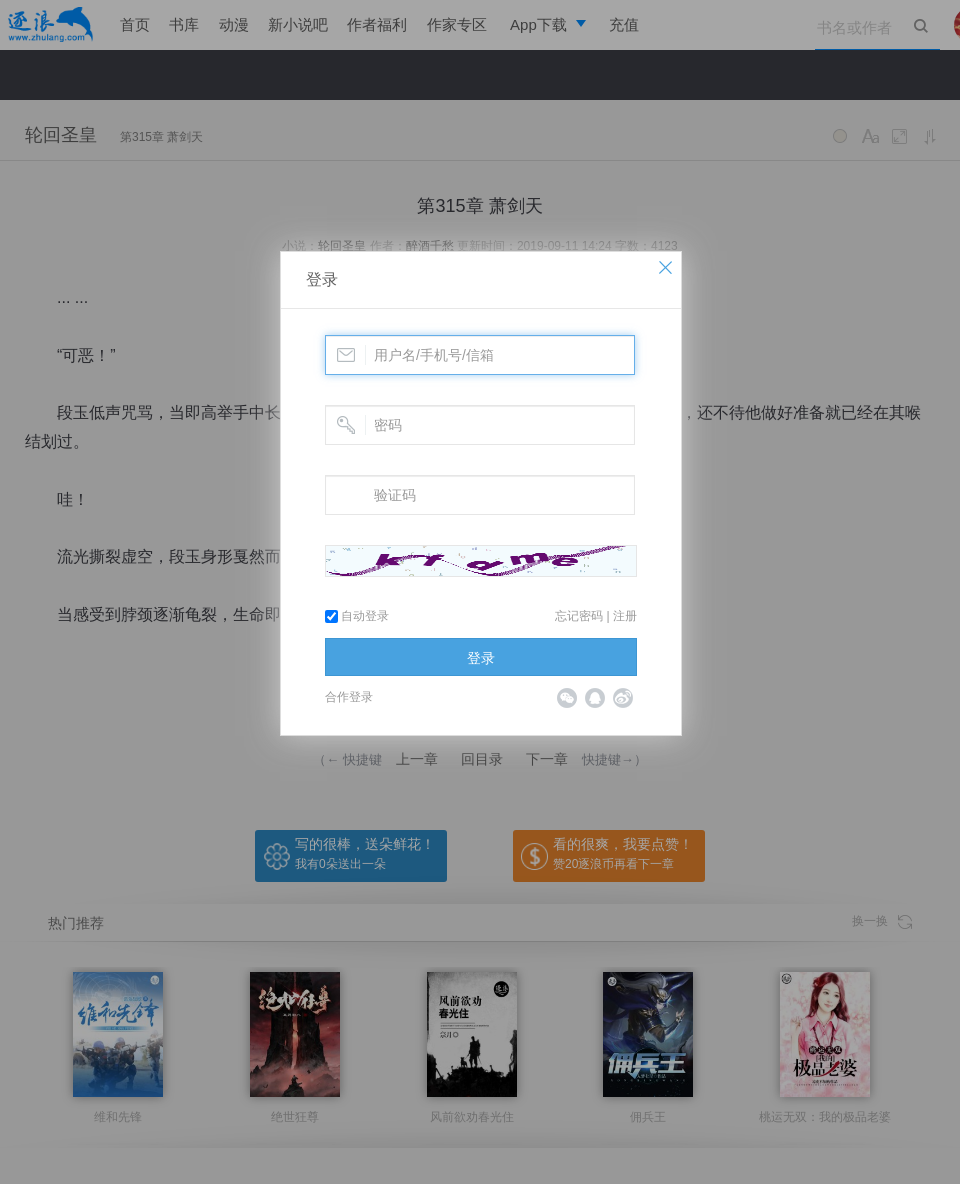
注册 (625, 616)
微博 (623, 698)
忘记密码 (579, 616)
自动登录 (357, 616)
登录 (322, 279)
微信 (567, 698)
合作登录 (349, 697)
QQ (595, 698)
